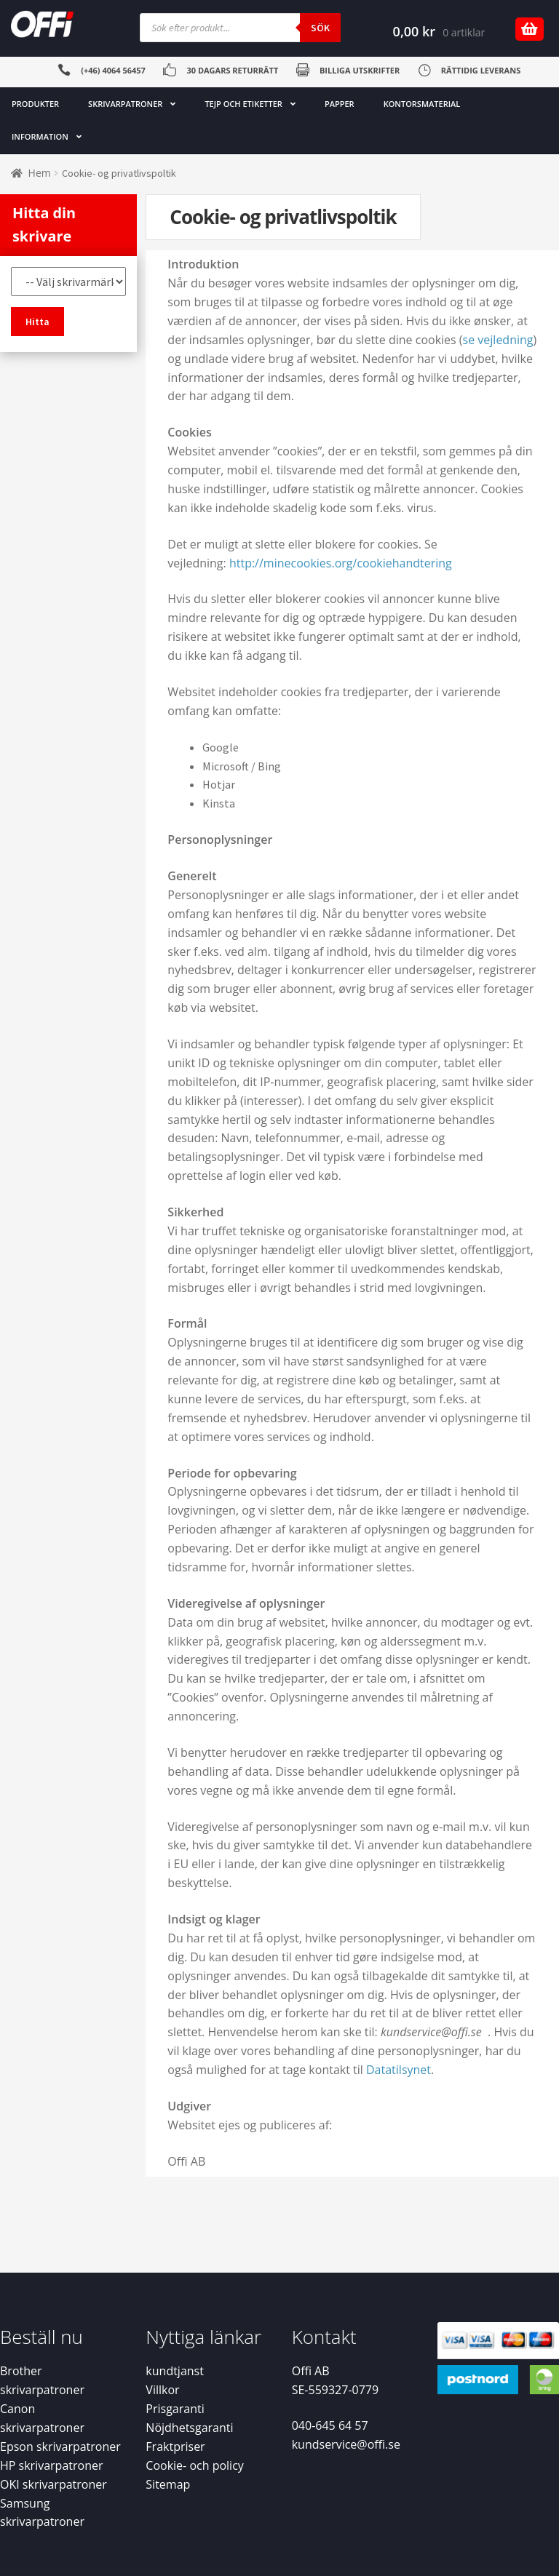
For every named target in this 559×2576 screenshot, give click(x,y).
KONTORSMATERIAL (422, 103)
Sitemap (168, 2484)
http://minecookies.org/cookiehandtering (340, 563)
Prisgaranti (175, 2409)
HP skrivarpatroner (51, 2465)
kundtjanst (175, 2371)
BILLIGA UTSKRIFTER (360, 70)
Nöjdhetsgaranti (189, 2428)
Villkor (162, 2390)
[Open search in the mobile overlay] (240, 27)
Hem (39, 173)
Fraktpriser (175, 2447)
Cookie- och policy (195, 2465)
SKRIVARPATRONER (125, 103)
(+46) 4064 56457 (113, 70)
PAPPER (339, 103)
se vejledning (498, 340)
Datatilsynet (398, 2070)
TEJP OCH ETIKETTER (243, 103)
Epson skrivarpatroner (60, 2447)
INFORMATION (40, 136)
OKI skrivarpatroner (53, 2484)
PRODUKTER (35, 103)
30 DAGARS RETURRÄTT (232, 70)
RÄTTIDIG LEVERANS (480, 70)
